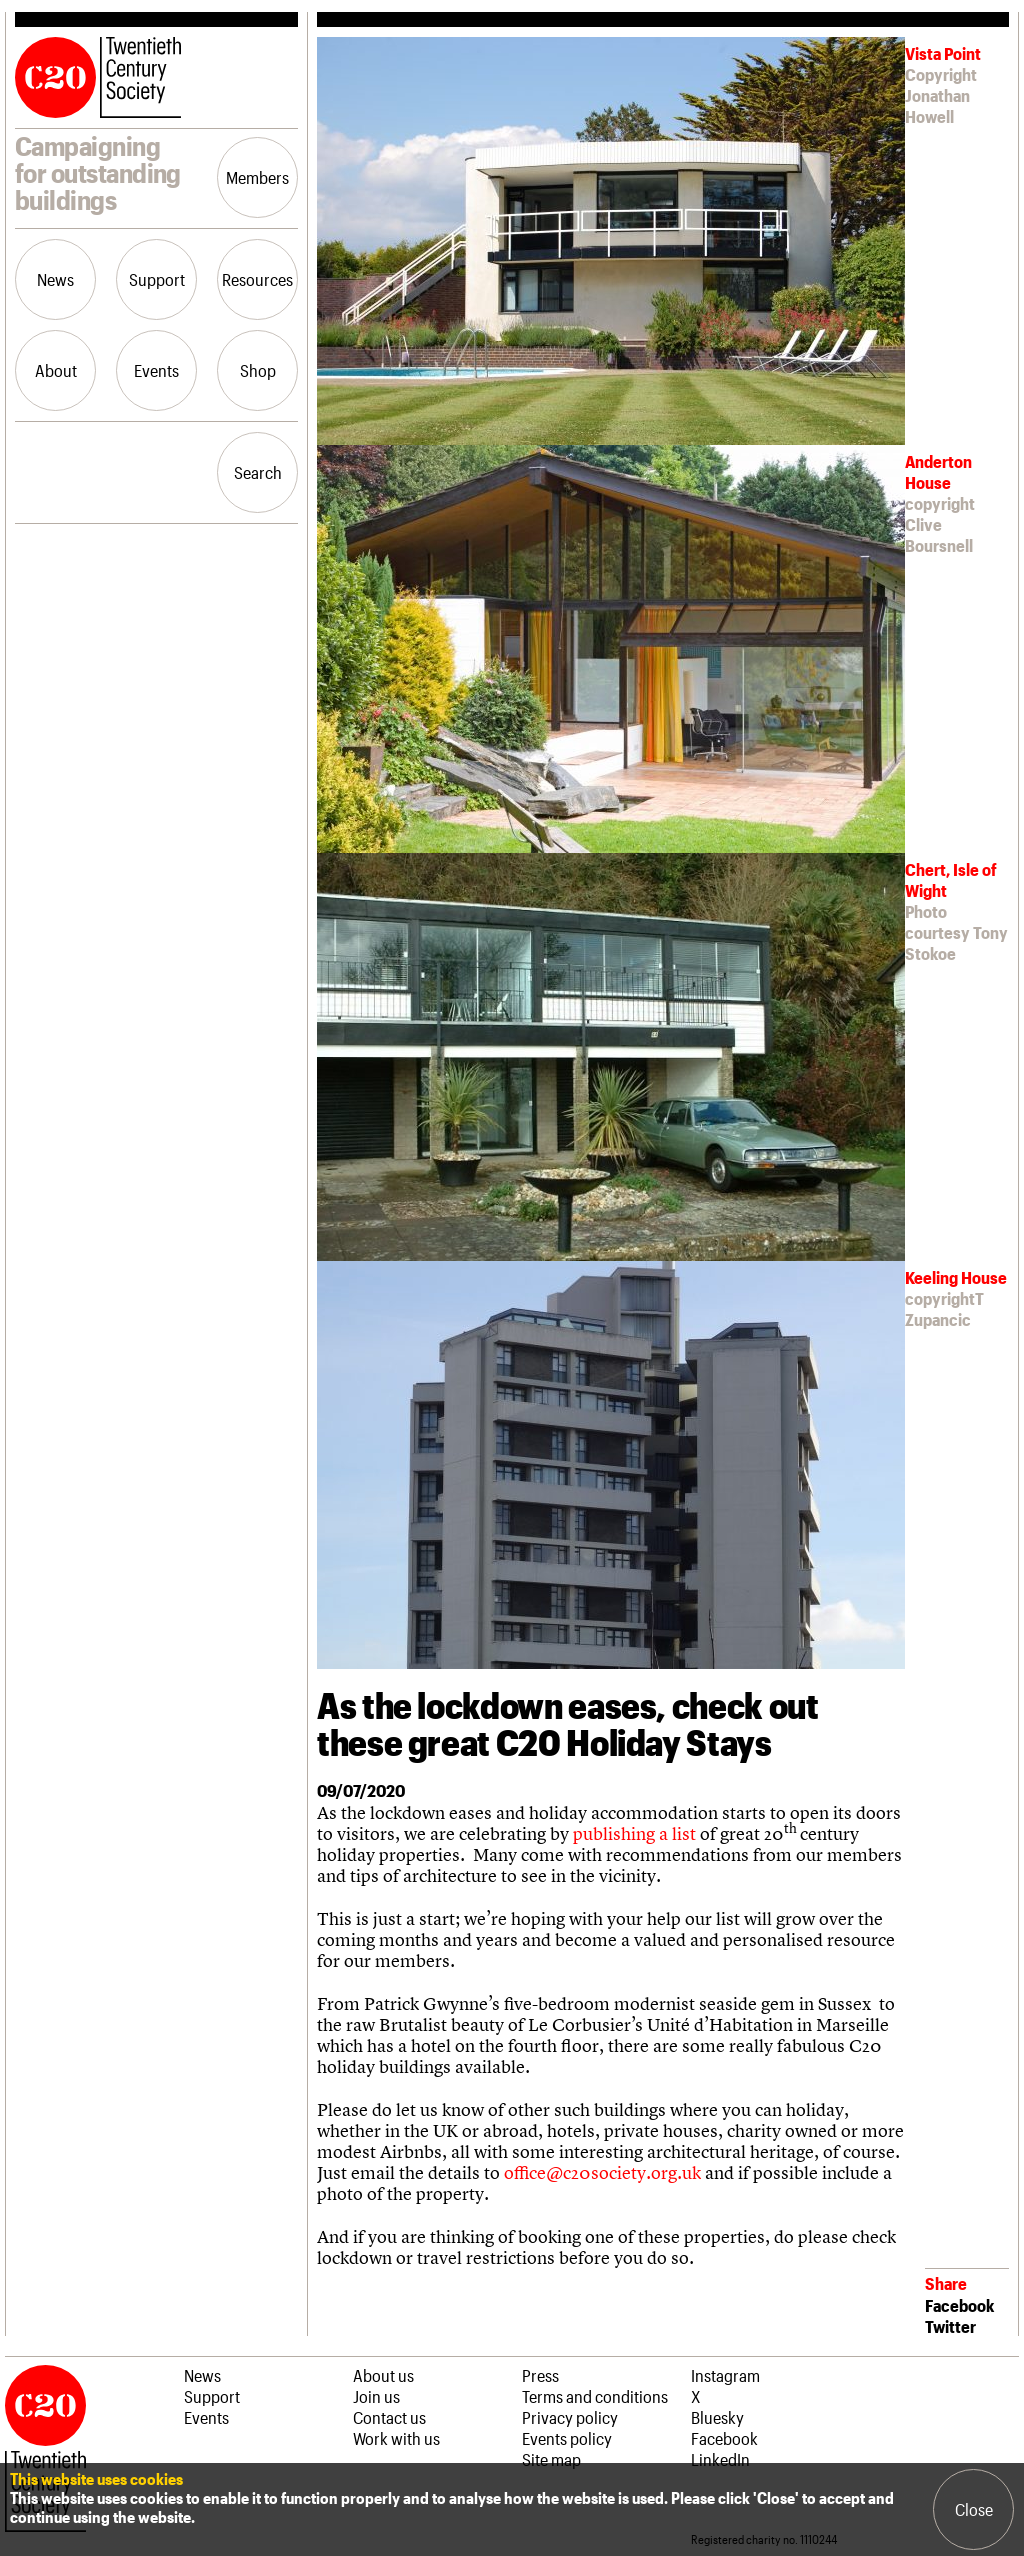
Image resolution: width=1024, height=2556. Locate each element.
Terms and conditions (595, 2396)
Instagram (725, 2375)
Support (157, 279)
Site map (551, 2459)
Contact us (389, 2417)
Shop (258, 370)
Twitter (950, 2326)
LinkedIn (720, 2459)
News (55, 279)
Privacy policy (570, 2417)
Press (540, 2375)
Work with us (396, 2438)
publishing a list (634, 1833)
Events (156, 370)
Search (258, 472)
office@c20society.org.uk (602, 2172)
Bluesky (717, 2417)
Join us (376, 2396)
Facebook (959, 2305)
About (56, 370)
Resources (257, 279)
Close (974, 2509)
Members (257, 177)
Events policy (567, 2438)
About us (383, 2375)
